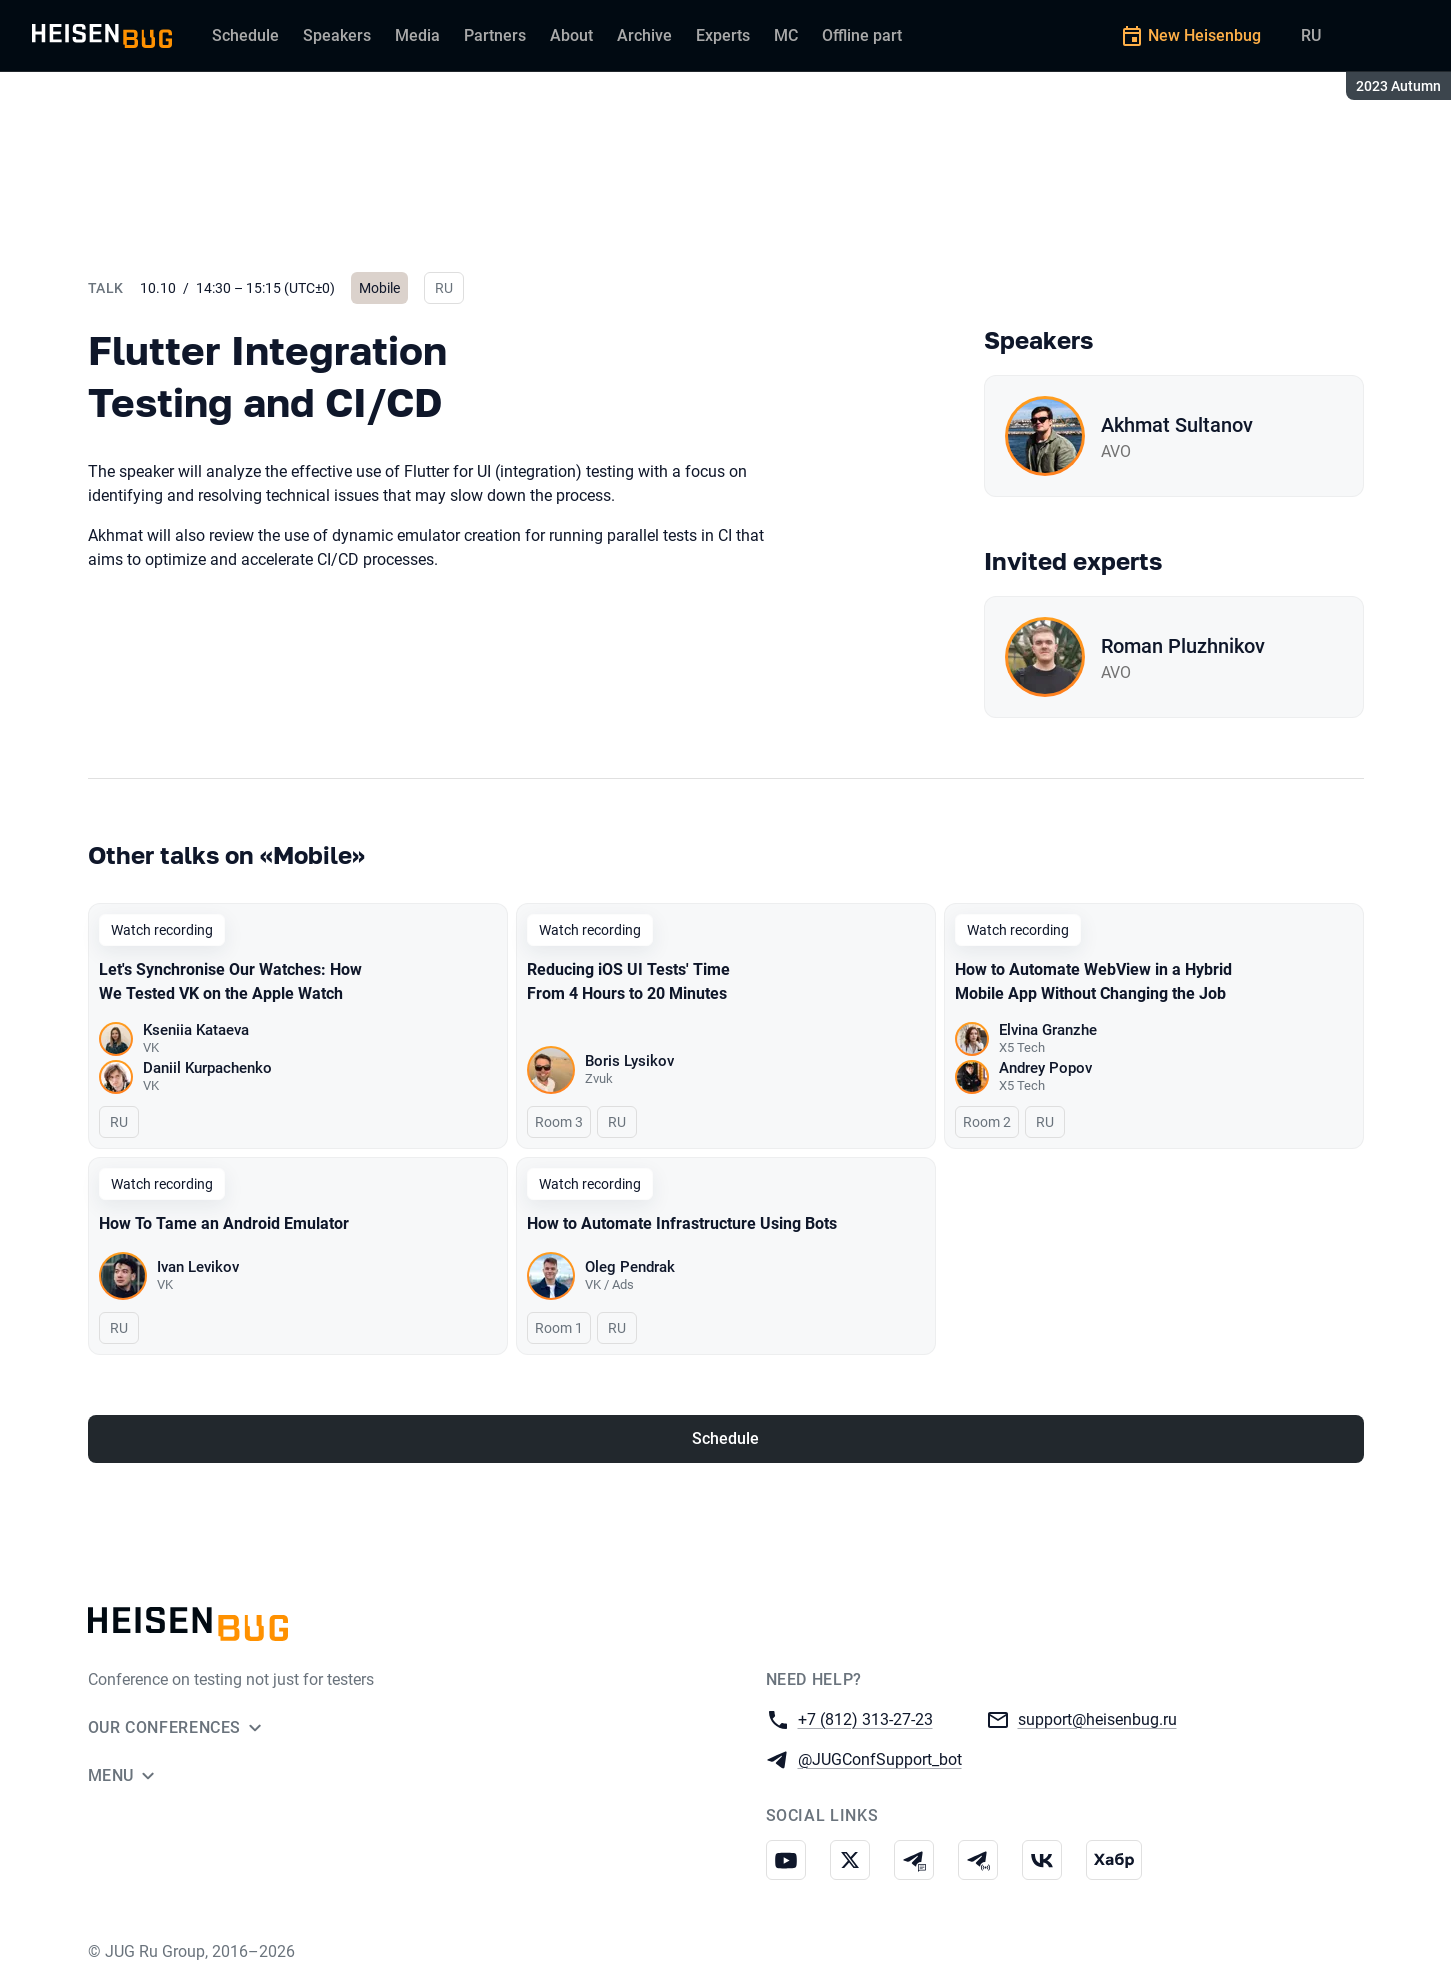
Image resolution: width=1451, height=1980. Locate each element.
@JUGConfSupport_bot (880, 1758)
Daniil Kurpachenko (207, 1068)
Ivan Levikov (198, 1267)
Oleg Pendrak (630, 1267)
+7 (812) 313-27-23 (865, 1718)
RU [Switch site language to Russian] (1311, 35)
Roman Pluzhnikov (1183, 646)
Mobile (379, 288)
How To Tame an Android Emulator (224, 1223)
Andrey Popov (1045, 1068)
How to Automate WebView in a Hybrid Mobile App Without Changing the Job (1093, 981)
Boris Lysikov (629, 1061)
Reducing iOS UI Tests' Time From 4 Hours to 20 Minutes (628, 981)
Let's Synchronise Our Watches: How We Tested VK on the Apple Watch (230, 981)
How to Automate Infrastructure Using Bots (682, 1223)
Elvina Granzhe (1048, 1030)
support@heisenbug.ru (1097, 1718)
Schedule (725, 1438)
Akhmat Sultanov (1177, 425)
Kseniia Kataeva (196, 1030)
